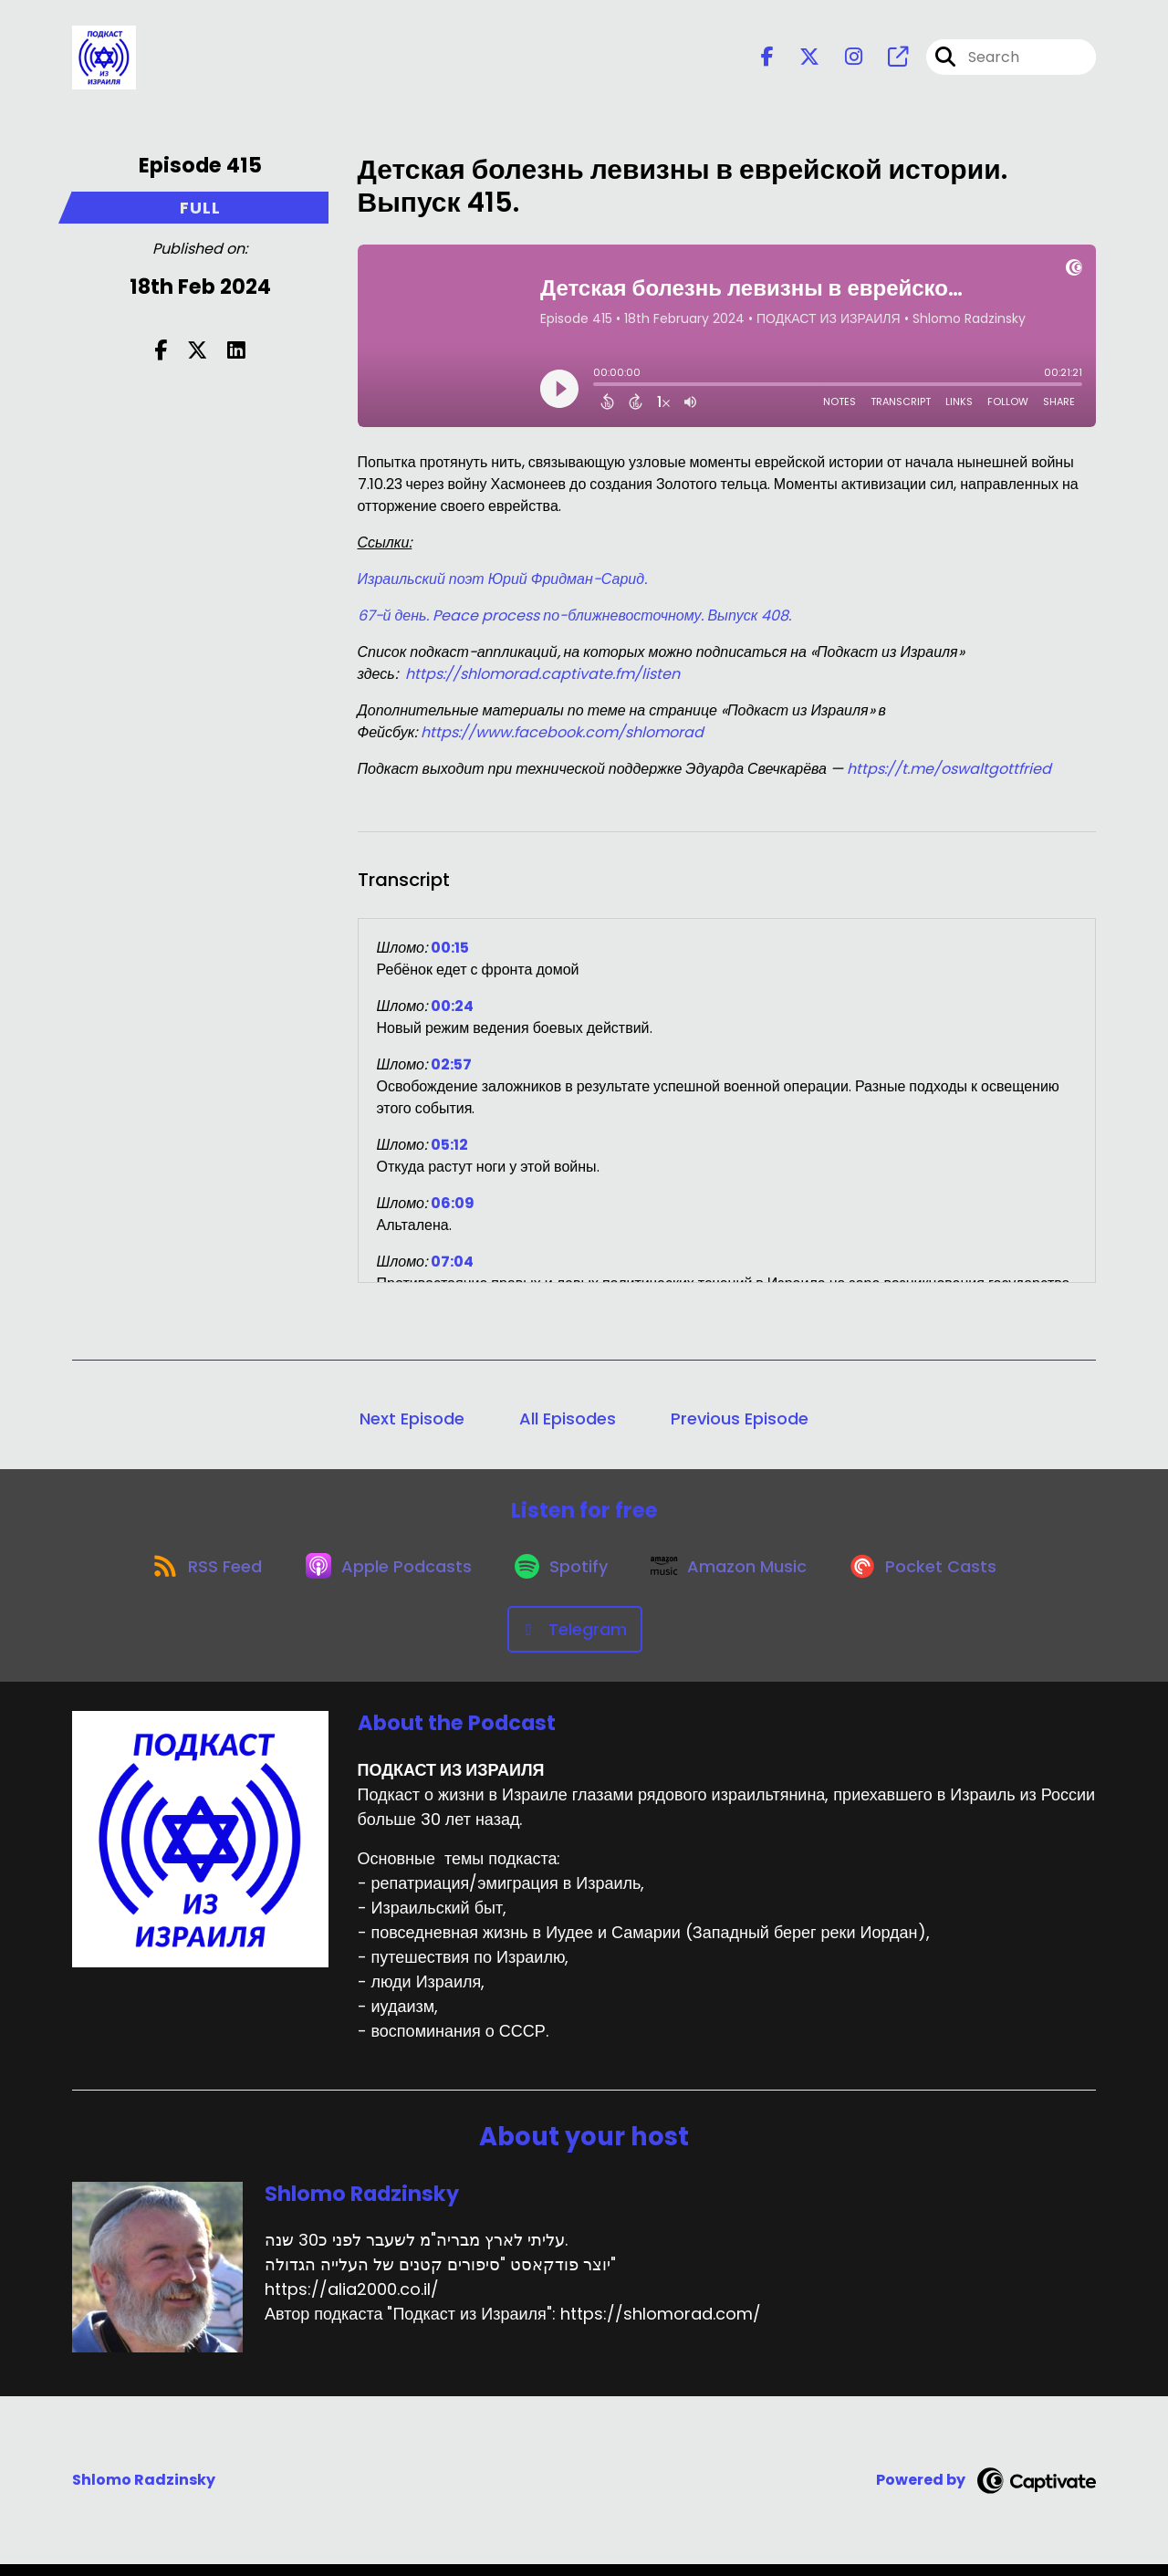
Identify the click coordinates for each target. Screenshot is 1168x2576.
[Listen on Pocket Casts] (936, 1575)
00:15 (450, 951)
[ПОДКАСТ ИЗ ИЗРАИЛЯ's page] (887, 60)
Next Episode (412, 1422)
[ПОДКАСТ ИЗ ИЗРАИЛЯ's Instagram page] (842, 60)
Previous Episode (739, 1422)
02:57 (451, 1068)
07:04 (452, 1265)
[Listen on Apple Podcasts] (383, 1576)
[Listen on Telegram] (574, 1641)
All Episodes (567, 1422)
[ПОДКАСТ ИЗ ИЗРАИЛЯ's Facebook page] (767, 60)
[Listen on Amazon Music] (735, 1576)
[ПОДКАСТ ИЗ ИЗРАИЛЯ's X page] (798, 60)
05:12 (449, 1148)
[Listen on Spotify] (562, 1575)
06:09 (452, 1206)
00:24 (452, 1009)
